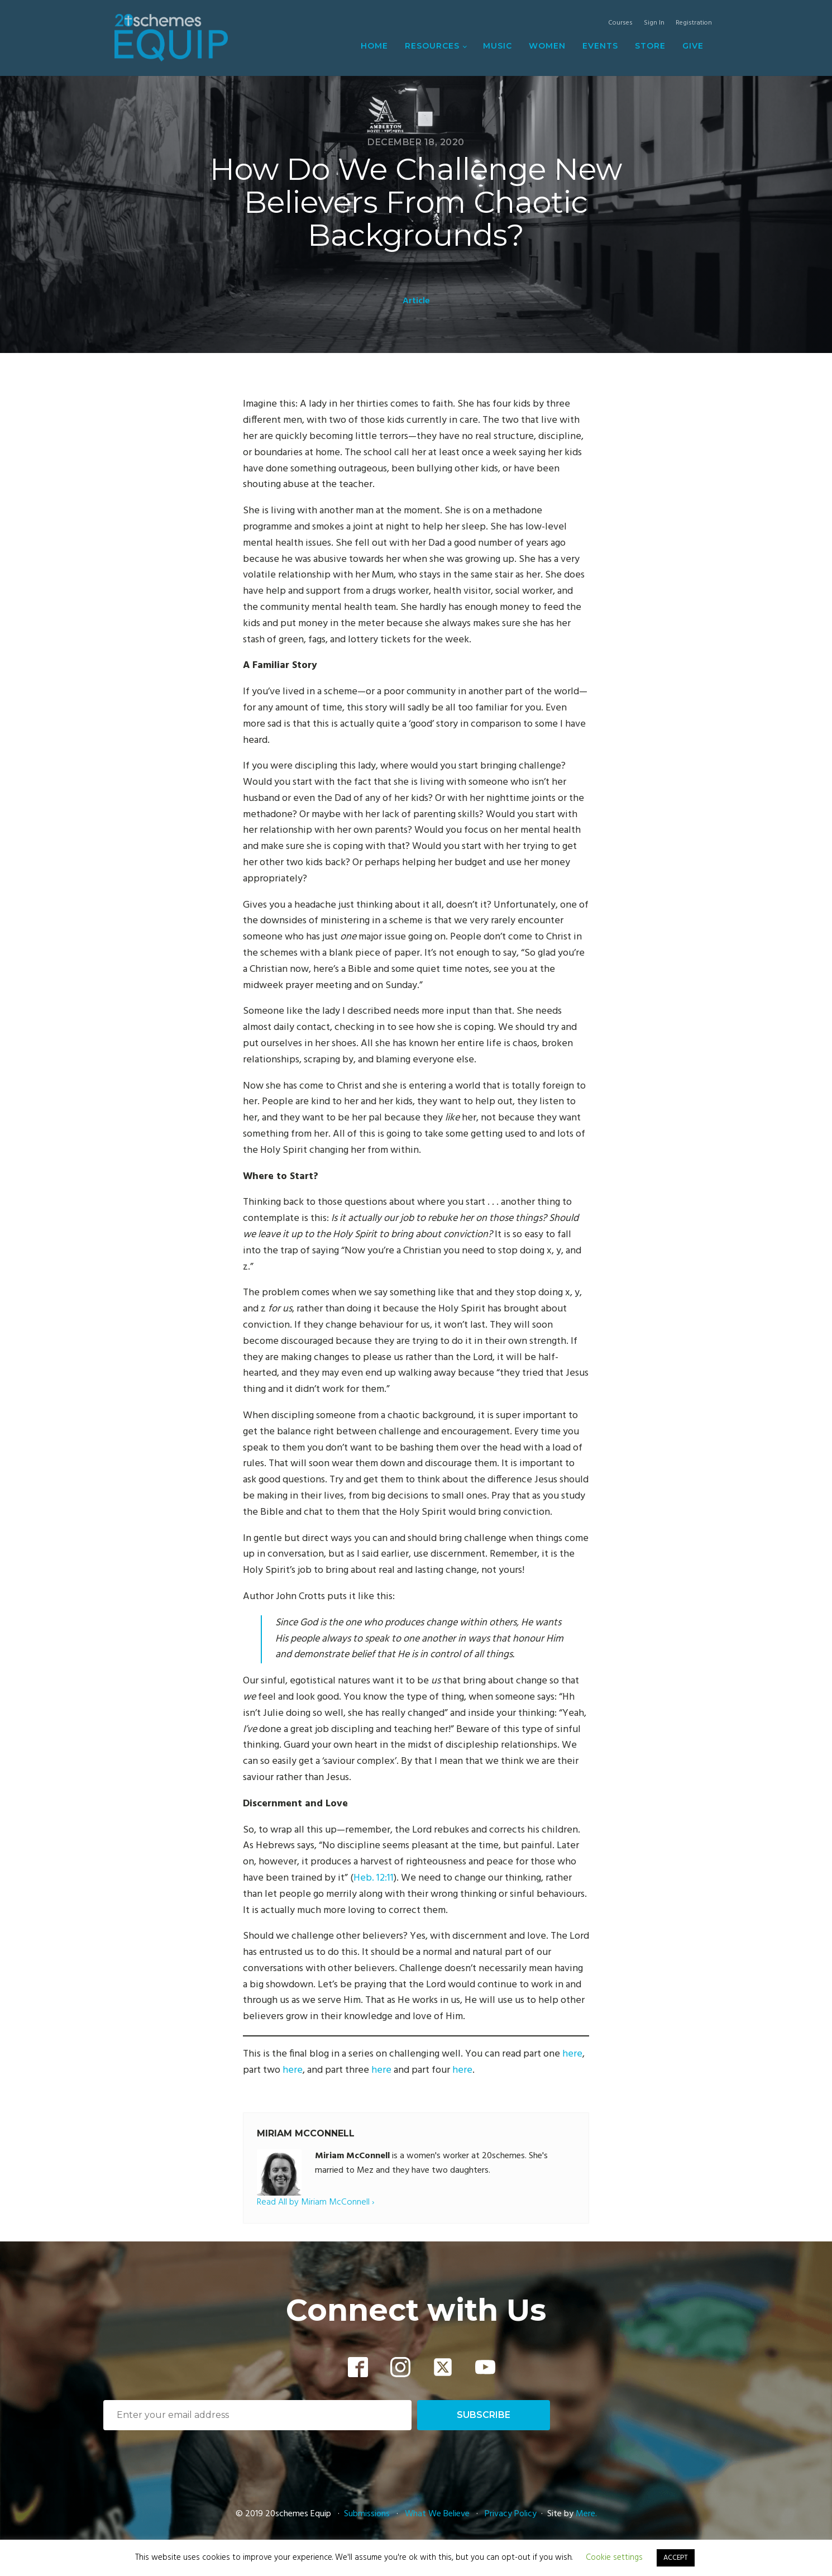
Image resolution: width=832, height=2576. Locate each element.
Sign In (654, 23)
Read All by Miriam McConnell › (315, 2203)
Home (374, 46)
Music (497, 46)
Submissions (368, 2514)
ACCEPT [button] (675, 2558)
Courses (620, 23)
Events (600, 46)
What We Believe (437, 2514)
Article (416, 301)
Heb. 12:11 (373, 1878)
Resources (432, 46)
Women (547, 46)
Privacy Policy (511, 2514)
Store (650, 46)
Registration (694, 23)
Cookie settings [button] (614, 2557)
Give (693, 46)
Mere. (586, 2514)
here (572, 2054)
